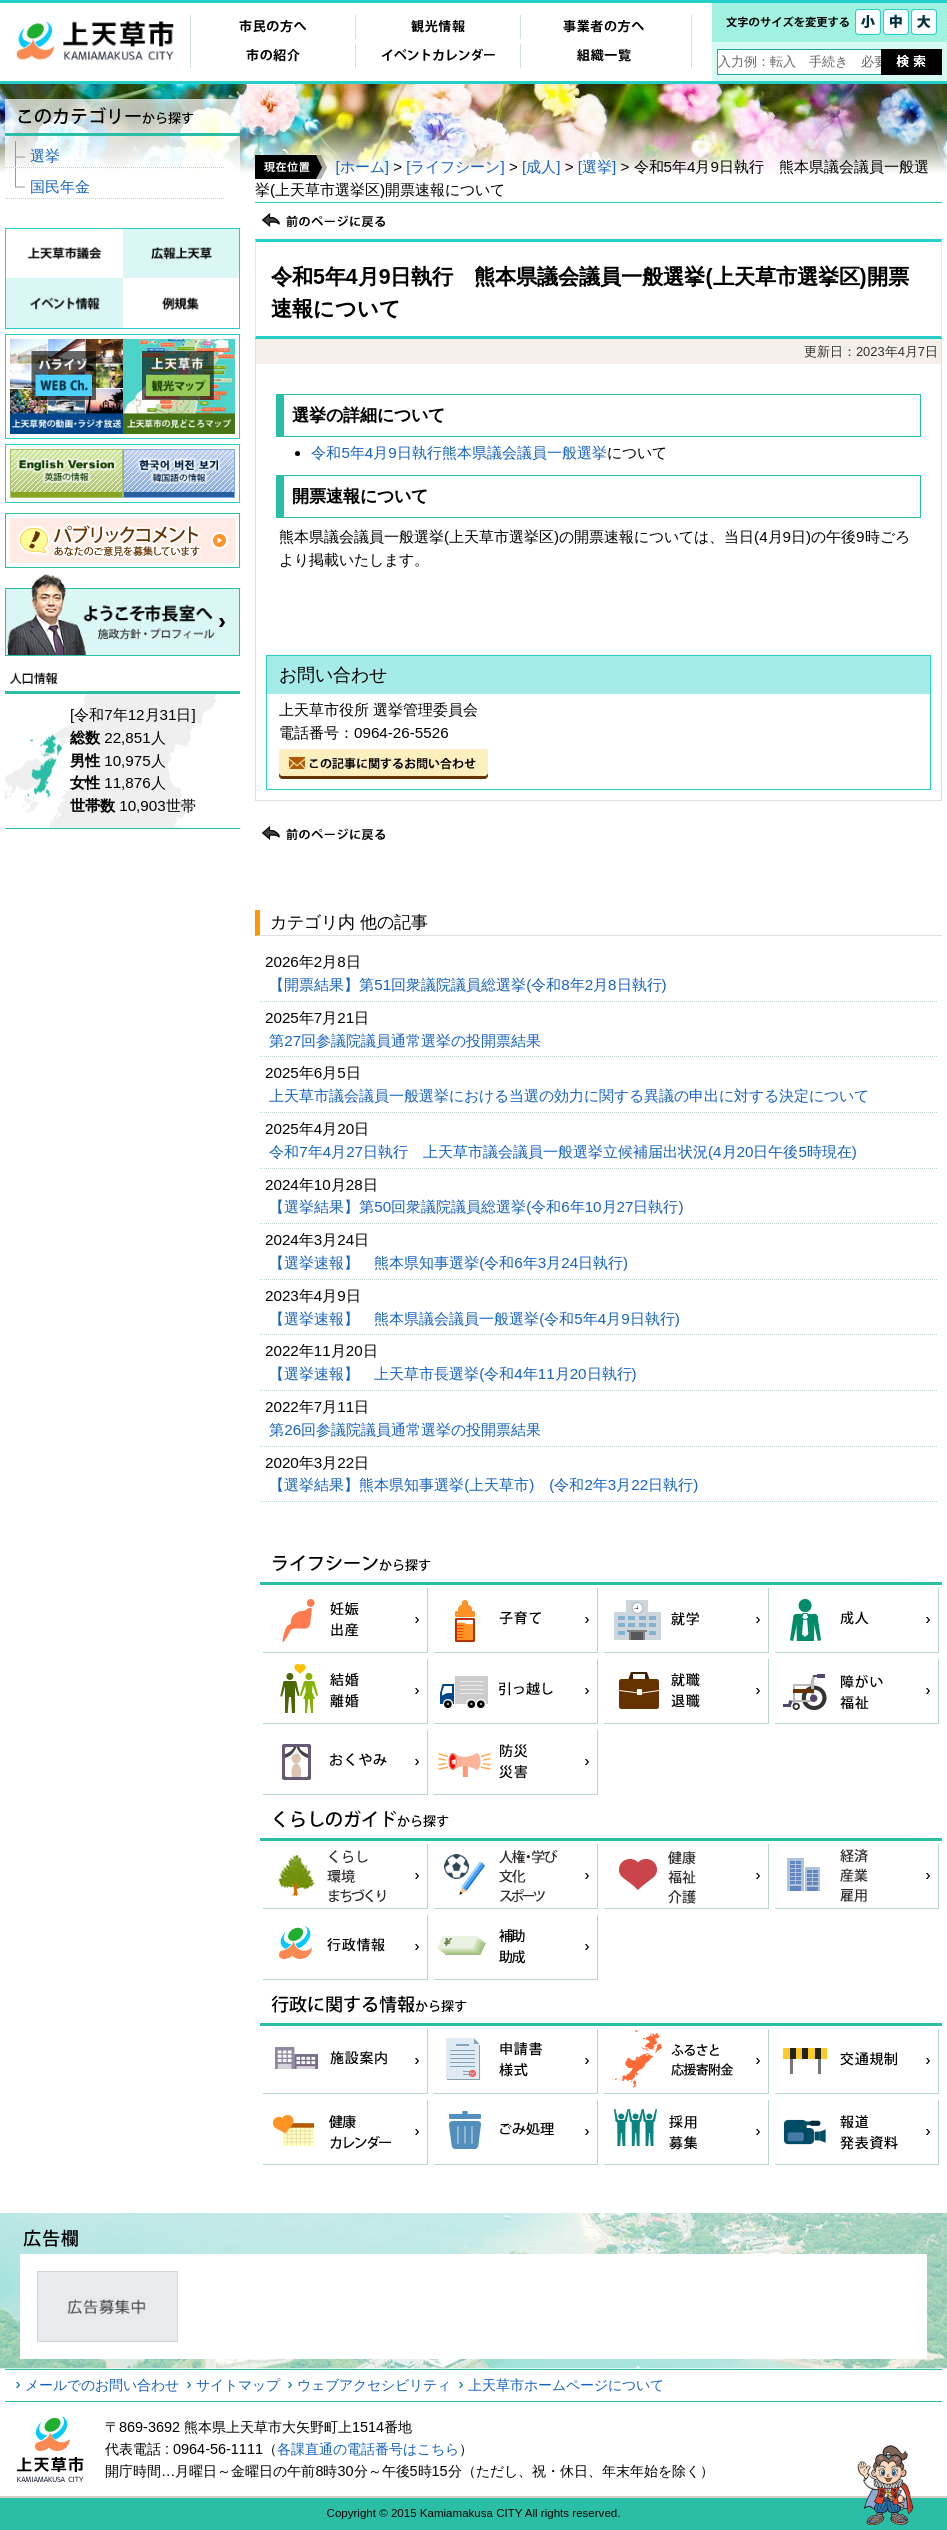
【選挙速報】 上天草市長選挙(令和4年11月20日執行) (455, 1373)
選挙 (45, 155)
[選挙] (597, 166)
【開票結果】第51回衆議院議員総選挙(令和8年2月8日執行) (470, 984)
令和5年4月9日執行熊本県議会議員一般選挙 (458, 452)
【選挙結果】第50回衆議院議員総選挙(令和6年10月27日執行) (478, 1206)
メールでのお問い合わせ (102, 2385)
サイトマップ (238, 2385)
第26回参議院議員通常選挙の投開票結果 (407, 1429)
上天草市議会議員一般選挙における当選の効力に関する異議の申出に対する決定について (571, 1095)
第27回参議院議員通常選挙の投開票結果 (407, 1040)
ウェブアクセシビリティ (374, 2385)
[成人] (541, 166)
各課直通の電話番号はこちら (368, 2449)
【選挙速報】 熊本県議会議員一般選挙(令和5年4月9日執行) (476, 1318)
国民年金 (60, 186)
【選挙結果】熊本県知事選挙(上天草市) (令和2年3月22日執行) (485, 1484)
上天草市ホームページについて (566, 2385)
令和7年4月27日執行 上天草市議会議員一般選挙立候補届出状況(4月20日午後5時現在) (565, 1151)
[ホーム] (361, 166)
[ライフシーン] (455, 166)
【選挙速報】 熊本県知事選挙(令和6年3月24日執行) (450, 1262)
